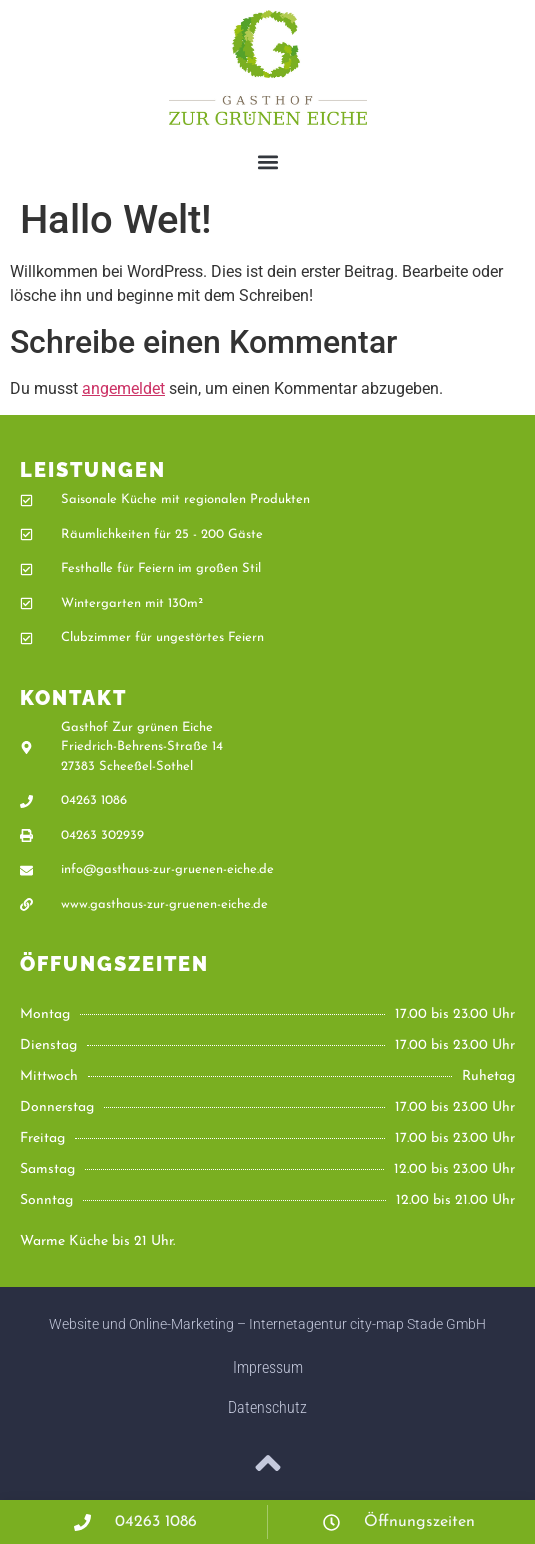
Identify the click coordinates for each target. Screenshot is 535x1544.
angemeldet (123, 388)
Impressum (268, 1367)
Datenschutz (267, 1407)
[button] (267, 161)
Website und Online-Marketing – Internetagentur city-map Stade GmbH (267, 1324)
